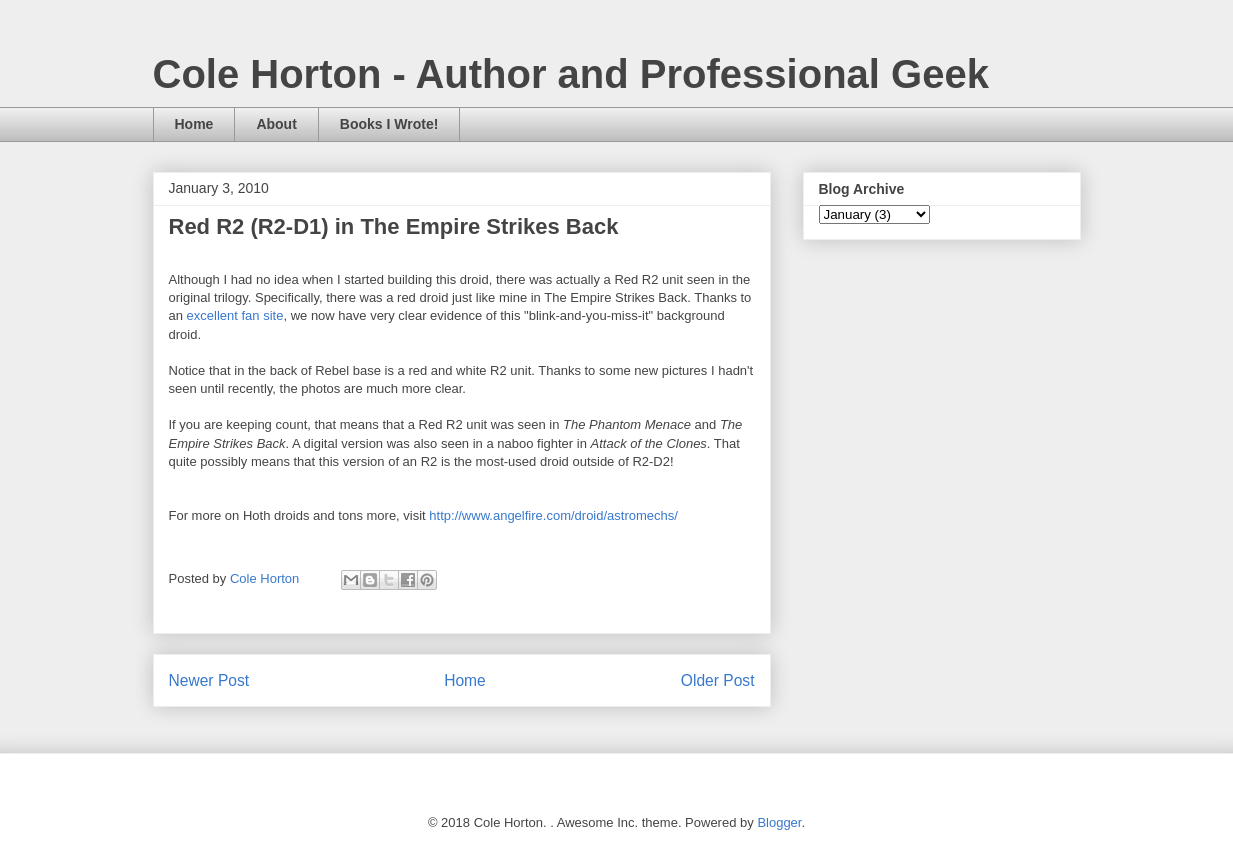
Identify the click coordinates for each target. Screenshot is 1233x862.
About (276, 124)
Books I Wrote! (389, 124)
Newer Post (209, 680)
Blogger (779, 822)
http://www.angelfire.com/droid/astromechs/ (553, 515)
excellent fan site (235, 315)
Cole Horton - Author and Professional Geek (571, 74)
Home (194, 124)
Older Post (718, 680)
